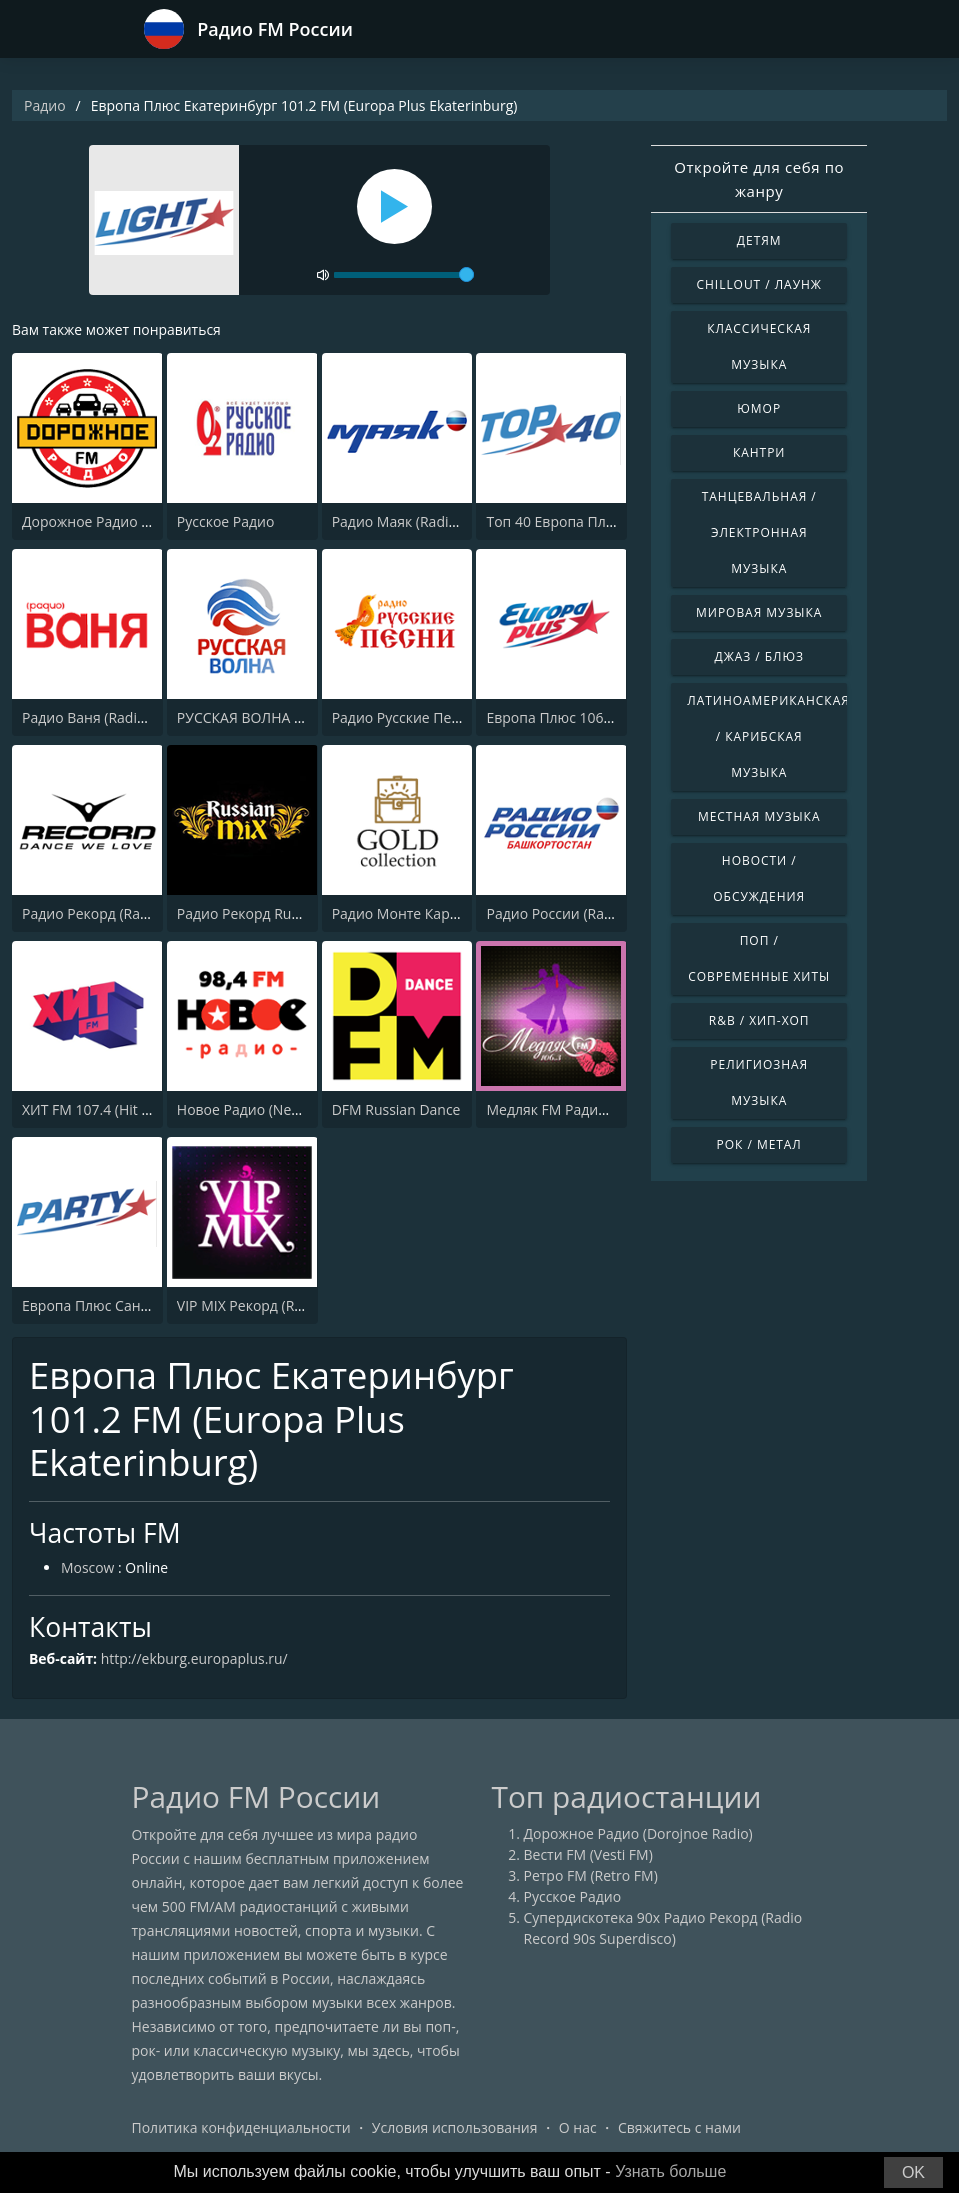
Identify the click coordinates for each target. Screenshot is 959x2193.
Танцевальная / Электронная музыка (759, 532)
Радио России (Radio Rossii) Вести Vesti (616, 913)
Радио (45, 105)
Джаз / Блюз (758, 656)
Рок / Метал (759, 1144)
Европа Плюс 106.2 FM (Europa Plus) (607, 717)
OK (913, 2172)
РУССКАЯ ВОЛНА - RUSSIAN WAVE (289, 717)
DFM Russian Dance (396, 1109)
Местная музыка (759, 816)
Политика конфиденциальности (241, 2127)
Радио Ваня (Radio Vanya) (107, 717)
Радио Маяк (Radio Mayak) (420, 521)
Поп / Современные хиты (759, 958)
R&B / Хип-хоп (759, 1020)
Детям (759, 240)
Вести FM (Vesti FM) (588, 1854)
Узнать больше (670, 2171)
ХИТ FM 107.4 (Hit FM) (93, 1109)
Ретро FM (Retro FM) (591, 1875)
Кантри (759, 452)
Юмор (759, 408)
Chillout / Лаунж (759, 284)
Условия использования (455, 2127)
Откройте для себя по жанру (759, 179)
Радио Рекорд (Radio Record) (118, 913)
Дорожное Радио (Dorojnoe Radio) (136, 521)
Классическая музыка (759, 346)
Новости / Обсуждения (759, 878)
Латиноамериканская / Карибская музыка (767, 736)
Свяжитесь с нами (679, 2127)
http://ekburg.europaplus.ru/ (195, 1659)
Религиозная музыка (759, 1082)
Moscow (88, 1568)
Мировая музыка (759, 612)
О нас (578, 2127)
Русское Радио (226, 521)
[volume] (404, 275)
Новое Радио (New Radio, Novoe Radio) (307, 1109)
